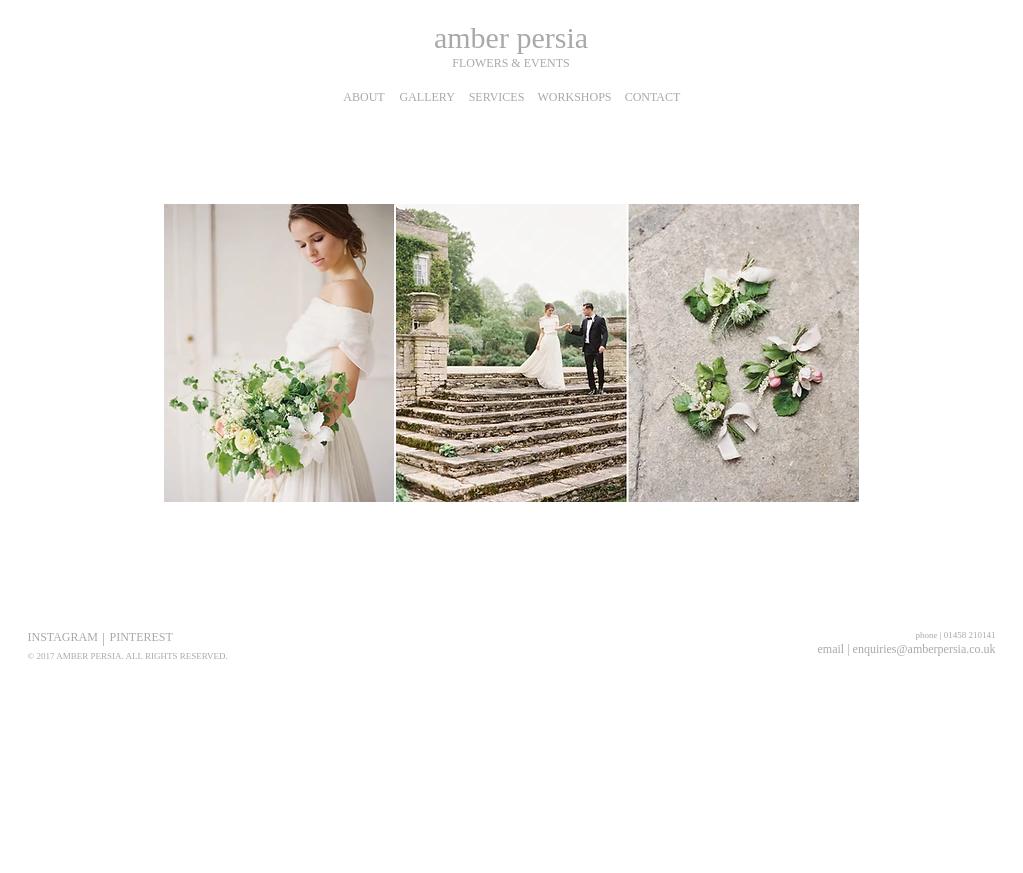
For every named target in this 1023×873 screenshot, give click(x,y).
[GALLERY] (427, 97)
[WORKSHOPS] (575, 97)
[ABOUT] (364, 97)
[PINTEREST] (141, 637)
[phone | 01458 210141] (945, 635)
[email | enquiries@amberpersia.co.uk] (907, 649)
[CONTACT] (653, 97)
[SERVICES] (497, 97)
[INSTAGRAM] (63, 637)
